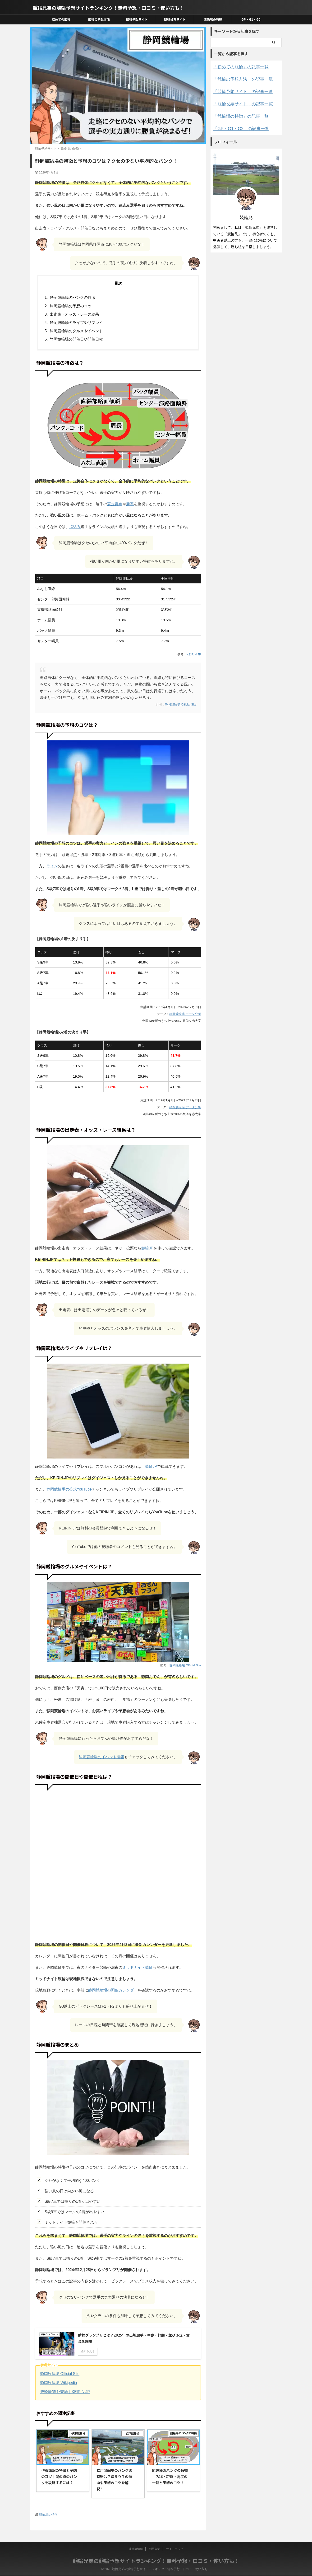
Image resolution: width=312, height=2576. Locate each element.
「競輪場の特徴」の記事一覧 (236, 111)
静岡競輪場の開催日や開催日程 (76, 339)
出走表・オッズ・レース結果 (74, 314)
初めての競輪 (61, 19)
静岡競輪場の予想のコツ (71, 306)
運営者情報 (136, 2549)
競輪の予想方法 (99, 19)
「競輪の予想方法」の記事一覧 (238, 77)
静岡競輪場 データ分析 (185, 1014)
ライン (52, 866)
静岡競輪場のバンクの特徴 (72, 297)
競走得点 (114, 504)
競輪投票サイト (175, 19)
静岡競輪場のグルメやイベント (76, 331)
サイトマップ (174, 2549)
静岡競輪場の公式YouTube (69, 1489)
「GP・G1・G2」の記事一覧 (236, 122)
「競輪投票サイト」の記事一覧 (238, 100)
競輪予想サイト (137, 19)
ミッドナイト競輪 (137, 1967)
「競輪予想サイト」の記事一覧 (238, 89)
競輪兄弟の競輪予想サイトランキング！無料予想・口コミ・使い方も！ (108, 7)
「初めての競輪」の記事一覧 (236, 66)
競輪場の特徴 (213, 19)
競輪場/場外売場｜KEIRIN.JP (65, 2400)
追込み (75, 527)
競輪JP (147, 1248)
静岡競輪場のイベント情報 (101, 1757)
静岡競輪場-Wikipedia (58, 2391)
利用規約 (154, 2549)
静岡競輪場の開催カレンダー (113, 1990)
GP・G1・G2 (251, 19)
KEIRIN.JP (194, 654)
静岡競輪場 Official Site (180, 704)
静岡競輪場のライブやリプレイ (76, 323)
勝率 (130, 504)
